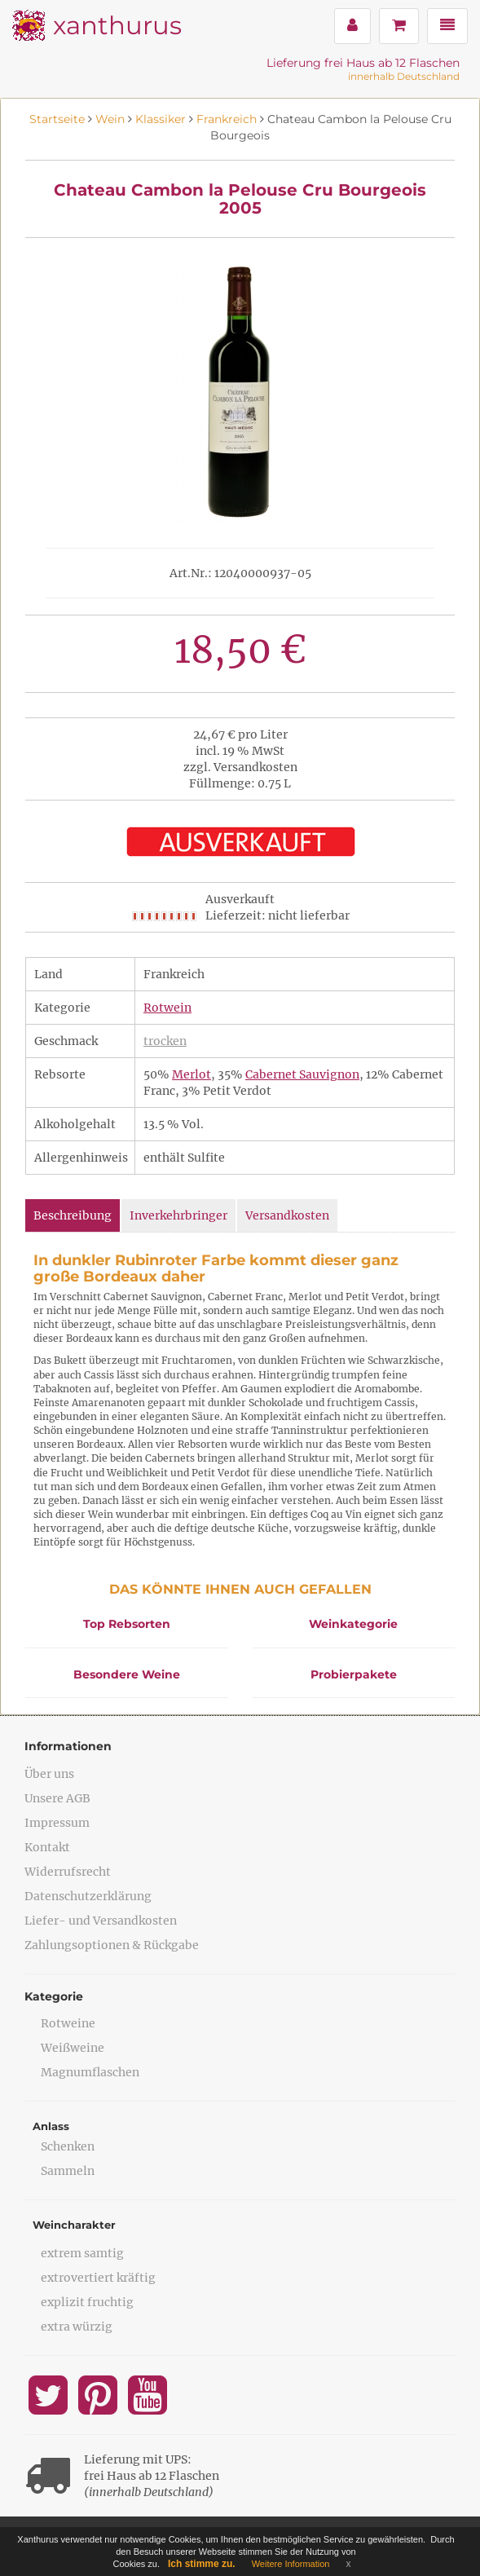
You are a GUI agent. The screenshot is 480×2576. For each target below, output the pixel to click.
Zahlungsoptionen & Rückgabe (111, 1945)
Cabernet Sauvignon (302, 1074)
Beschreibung (72, 1215)
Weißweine (72, 2047)
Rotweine (68, 2023)
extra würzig (76, 2326)
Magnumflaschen (90, 2072)
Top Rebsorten (126, 1624)
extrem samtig (82, 2253)
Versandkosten (287, 1215)
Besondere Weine (126, 1674)
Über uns (49, 1774)
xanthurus (117, 25)
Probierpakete (353, 1674)
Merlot (191, 1074)
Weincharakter (74, 2224)
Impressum (57, 1822)
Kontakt (47, 1847)
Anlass (51, 2126)
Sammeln (68, 2171)
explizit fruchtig (87, 2302)
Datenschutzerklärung (88, 1896)
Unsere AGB (57, 1798)
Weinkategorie (353, 1624)
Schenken (68, 2146)
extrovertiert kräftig (98, 2277)
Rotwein (167, 1007)
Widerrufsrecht (67, 1871)
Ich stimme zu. (202, 2563)
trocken (165, 1041)
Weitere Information (291, 2564)
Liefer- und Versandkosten (100, 1920)
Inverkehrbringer (178, 1215)
